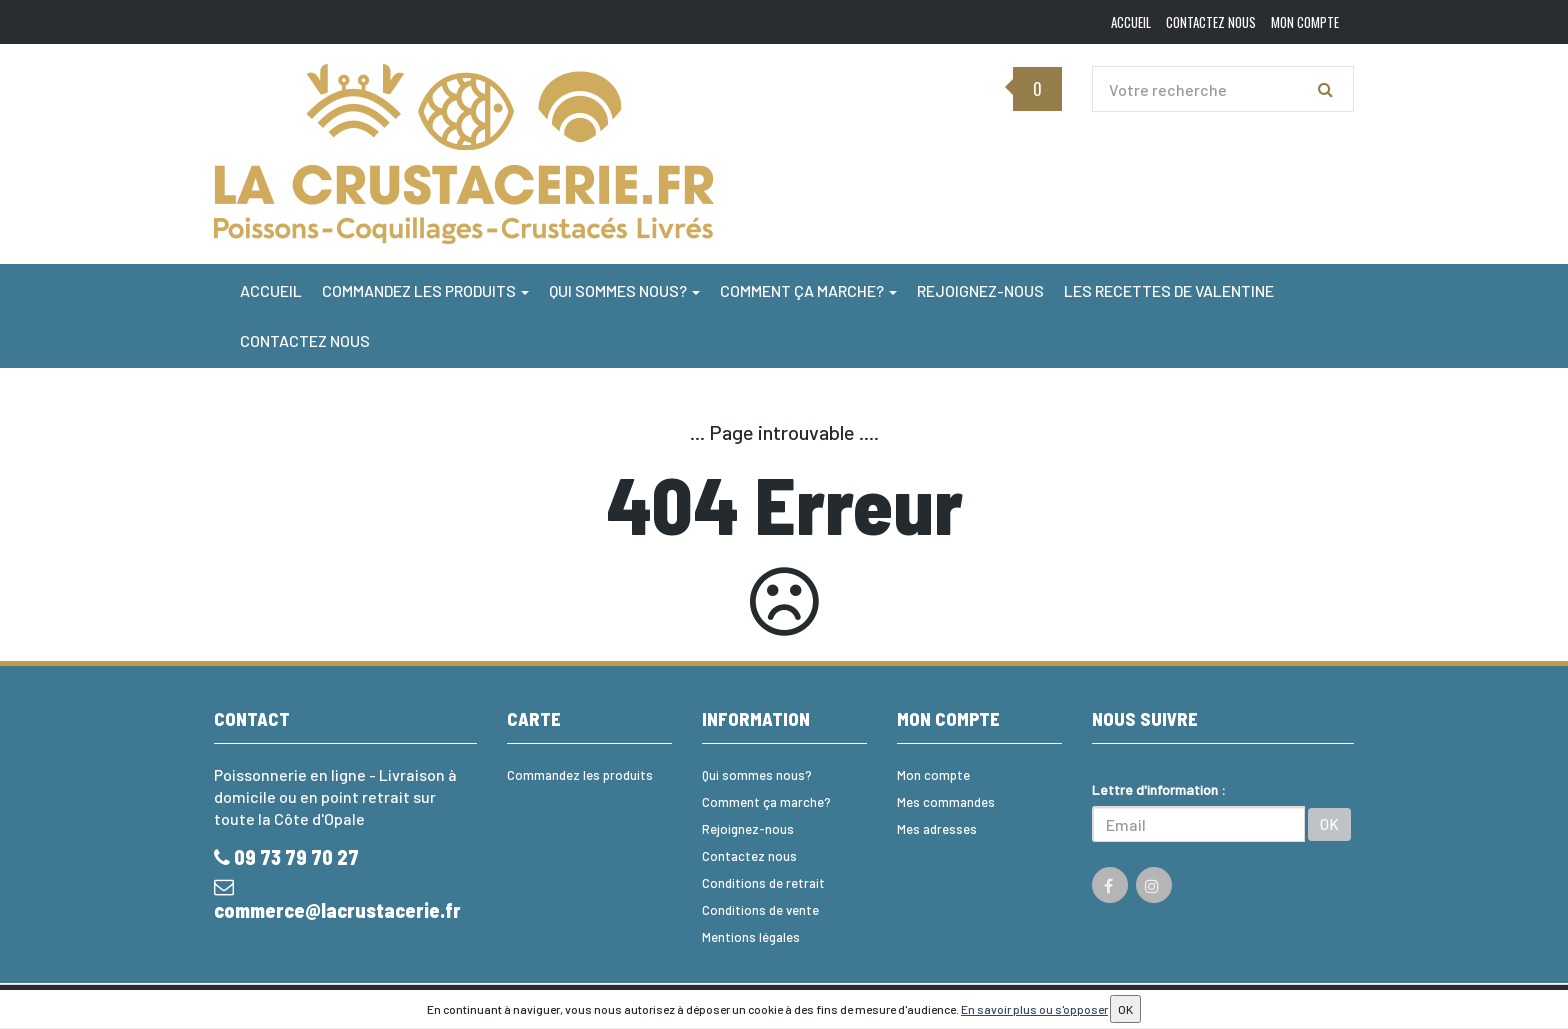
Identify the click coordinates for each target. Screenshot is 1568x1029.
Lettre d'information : (1159, 789)
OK (1329, 824)
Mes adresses (937, 829)
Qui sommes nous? (624, 290)
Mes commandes (946, 802)
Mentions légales (751, 937)
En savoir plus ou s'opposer (1034, 1009)
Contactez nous (305, 340)
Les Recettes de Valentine (1169, 290)
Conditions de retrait (763, 883)
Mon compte (933, 775)
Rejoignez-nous (980, 290)
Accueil (271, 290)
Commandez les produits (425, 290)
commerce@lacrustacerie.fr (337, 899)
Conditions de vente (760, 910)
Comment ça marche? (808, 290)
